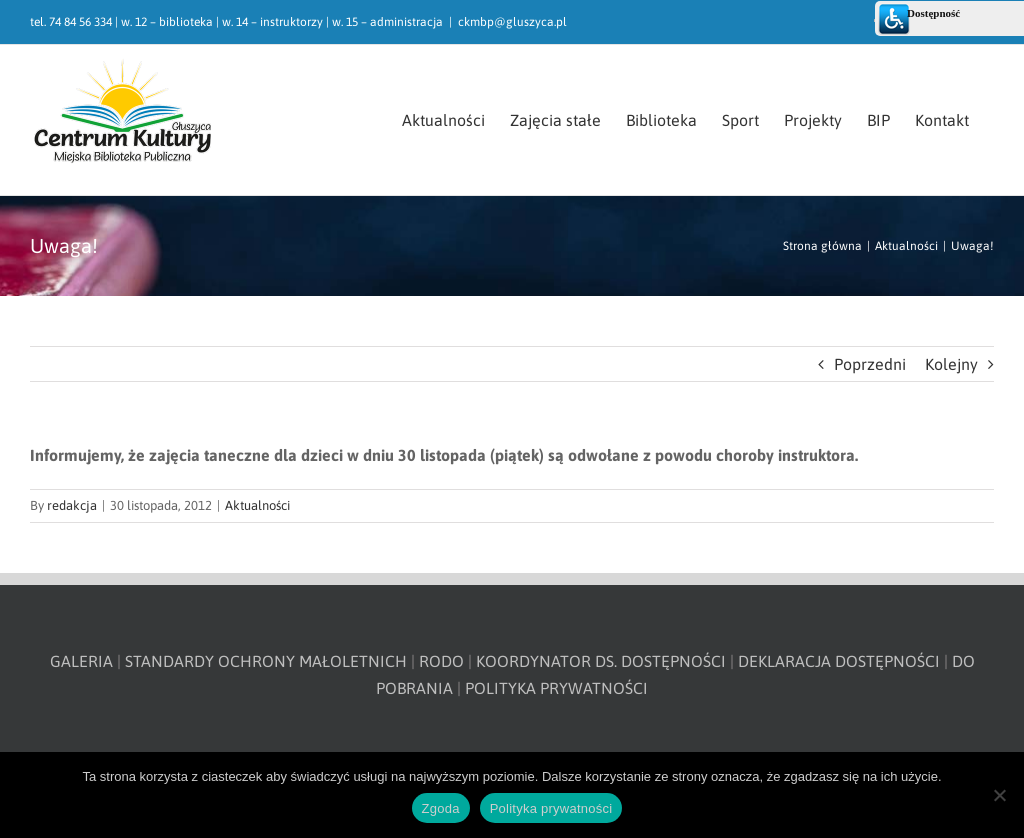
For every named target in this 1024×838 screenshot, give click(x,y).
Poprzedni (870, 364)
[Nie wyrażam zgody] (999, 795)
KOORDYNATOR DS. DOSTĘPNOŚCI (601, 661)
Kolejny (951, 364)
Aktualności (257, 505)
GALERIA (81, 661)
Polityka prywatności (551, 808)
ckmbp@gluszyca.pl (512, 22)
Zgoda (441, 808)
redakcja (72, 505)
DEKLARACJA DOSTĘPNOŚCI (839, 661)
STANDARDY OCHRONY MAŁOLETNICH (266, 661)
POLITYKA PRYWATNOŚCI (556, 688)
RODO (441, 661)
